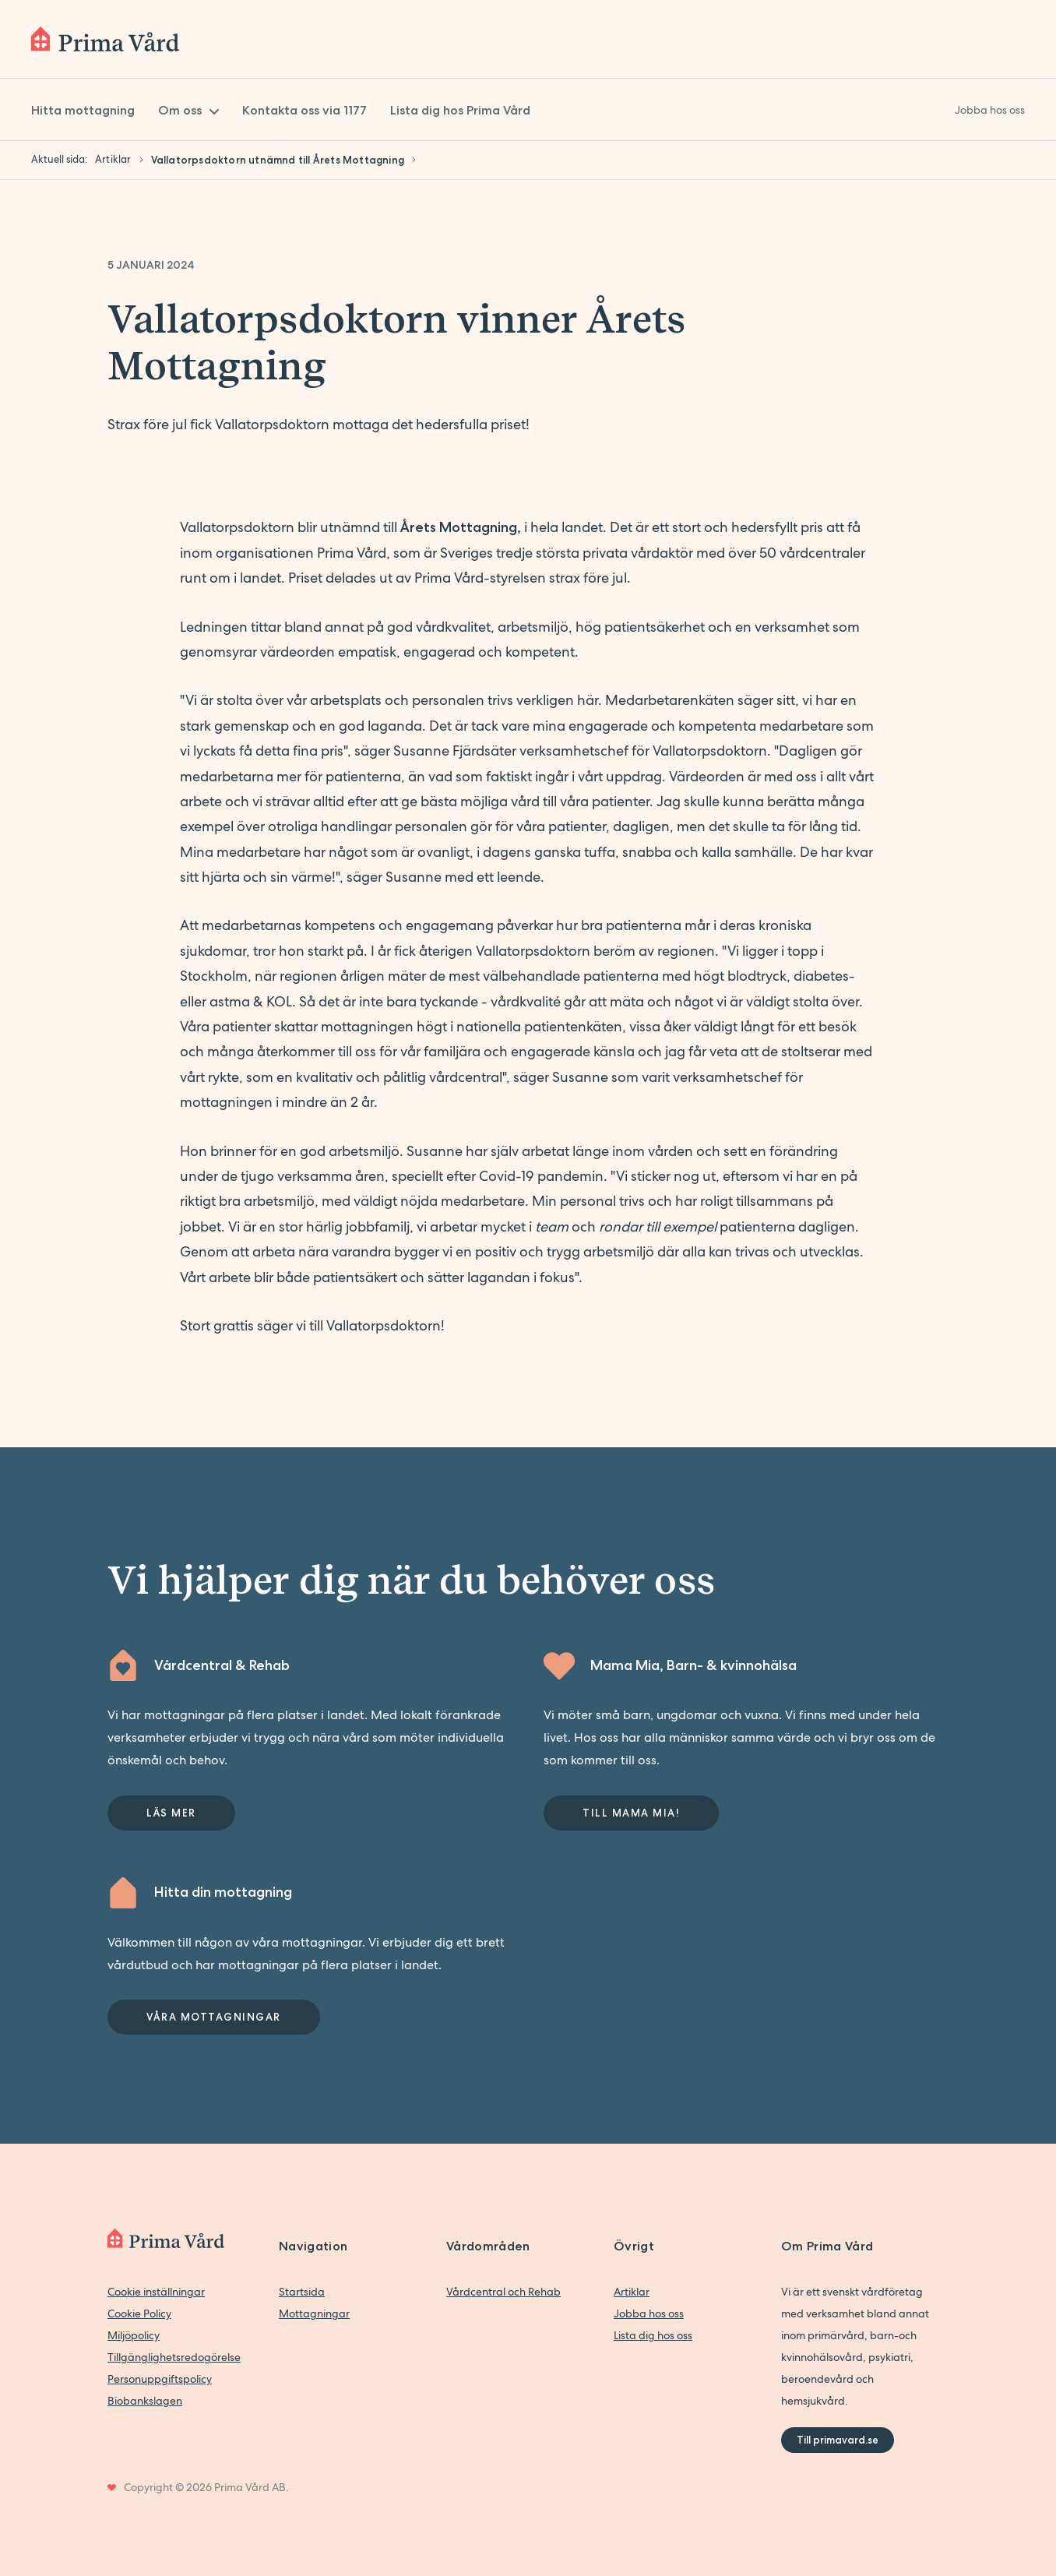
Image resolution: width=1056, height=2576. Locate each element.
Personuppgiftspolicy (159, 2379)
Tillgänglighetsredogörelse (174, 2357)
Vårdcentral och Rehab (503, 2292)
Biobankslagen (144, 2401)
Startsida (302, 2292)
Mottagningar (314, 2313)
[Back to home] (105, 39)
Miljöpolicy (133, 2335)
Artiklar (631, 2292)
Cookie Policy (139, 2313)
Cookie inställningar (156, 2292)
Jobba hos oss (649, 2313)
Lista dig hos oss (653, 2335)
